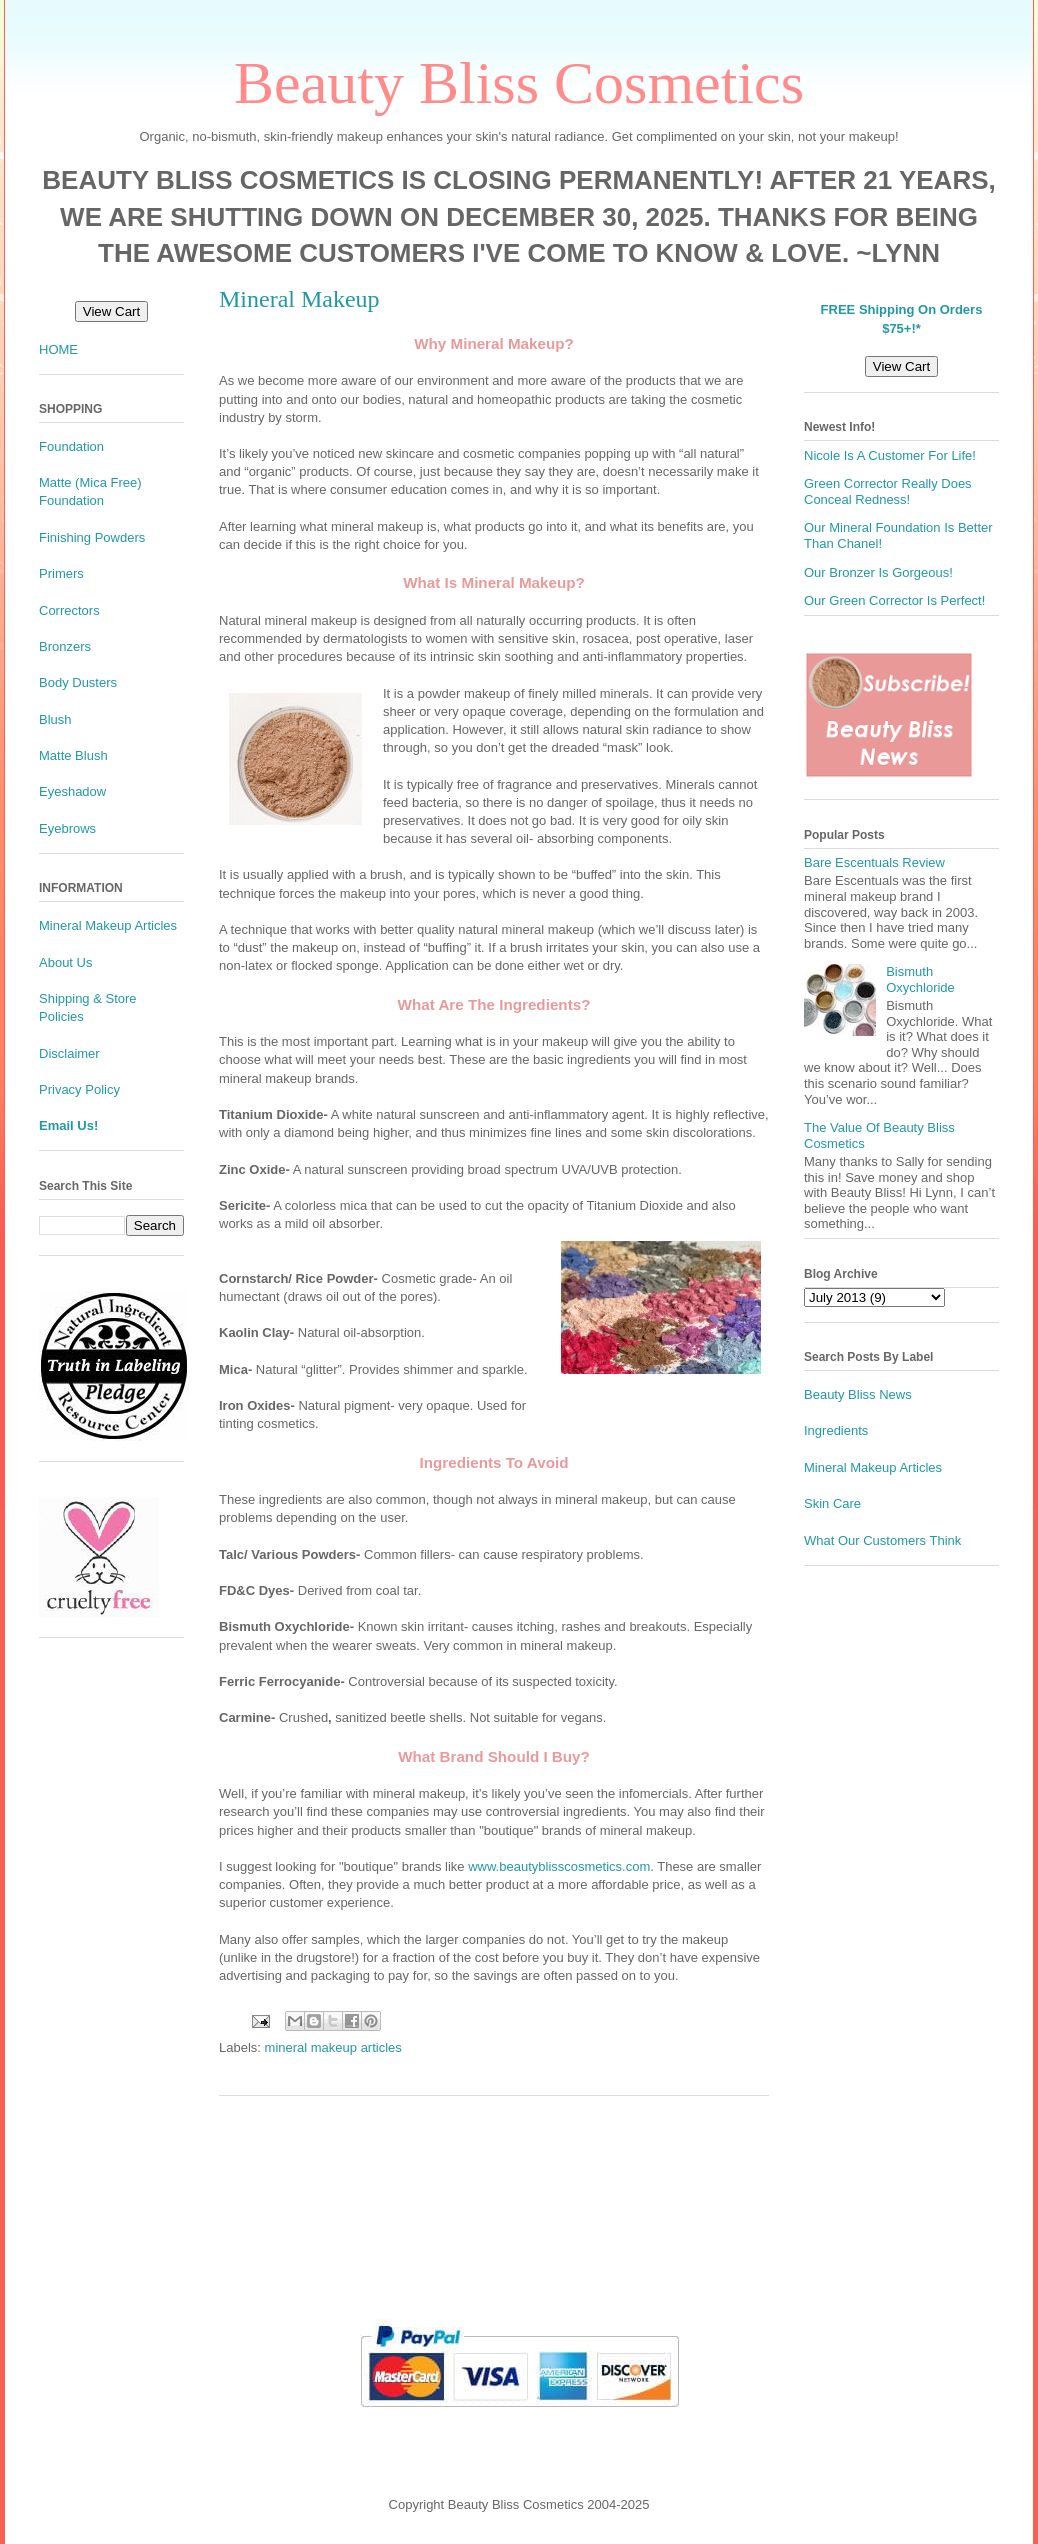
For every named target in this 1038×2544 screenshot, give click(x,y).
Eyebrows (67, 828)
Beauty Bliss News (858, 1394)
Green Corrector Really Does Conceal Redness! (888, 491)
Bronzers (65, 646)
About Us (65, 962)
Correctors (69, 610)
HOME (58, 349)
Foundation (71, 446)
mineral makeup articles (333, 2047)
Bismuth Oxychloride (920, 979)
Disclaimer (69, 1053)
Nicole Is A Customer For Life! (890, 455)
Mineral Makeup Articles (108, 925)
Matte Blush (73, 755)
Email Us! (68, 1125)
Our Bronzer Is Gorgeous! (878, 572)
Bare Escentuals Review (874, 862)
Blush (55, 719)
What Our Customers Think (882, 1540)
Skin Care (832, 1503)
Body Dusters (78, 682)
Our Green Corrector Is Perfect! (894, 600)
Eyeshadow (72, 791)
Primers (61, 573)
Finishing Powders (92, 537)
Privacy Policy (79, 1089)
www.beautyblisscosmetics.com (559, 1866)
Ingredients (836, 1430)
